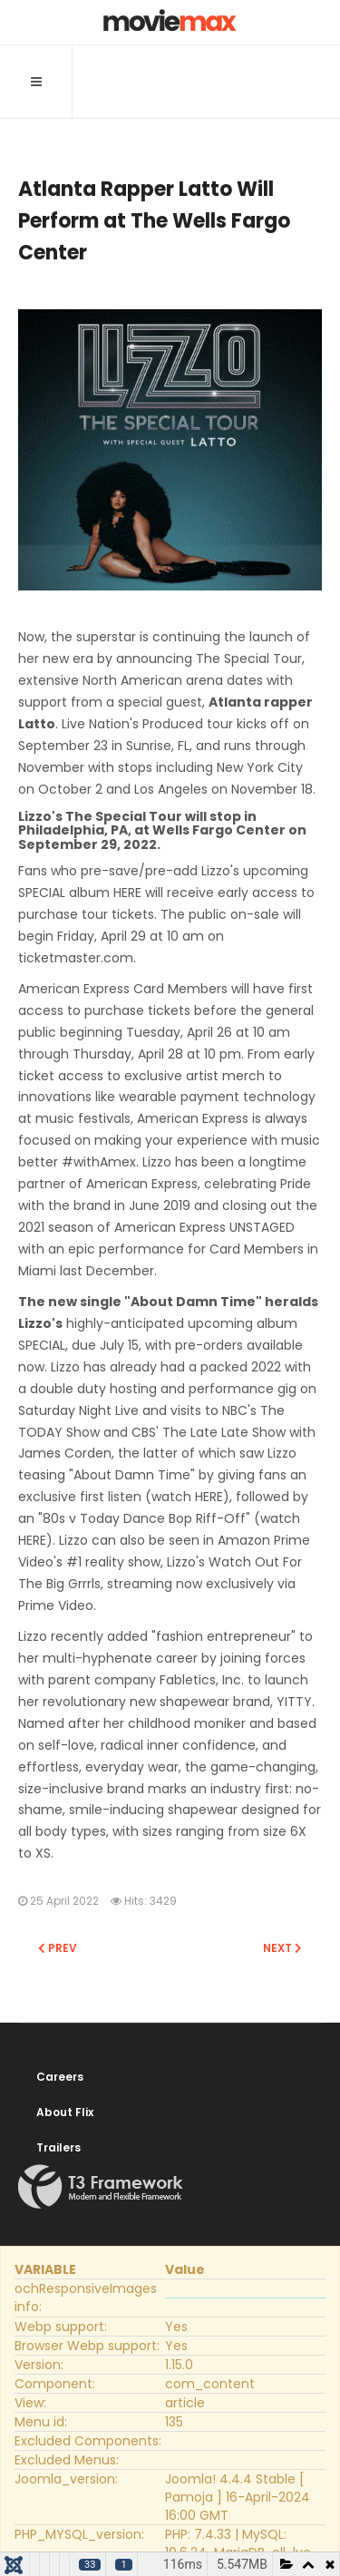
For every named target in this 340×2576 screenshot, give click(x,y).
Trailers (58, 2147)
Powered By (100, 2187)
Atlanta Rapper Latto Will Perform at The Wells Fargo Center (154, 221)
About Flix (64, 2112)
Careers (59, 2076)
